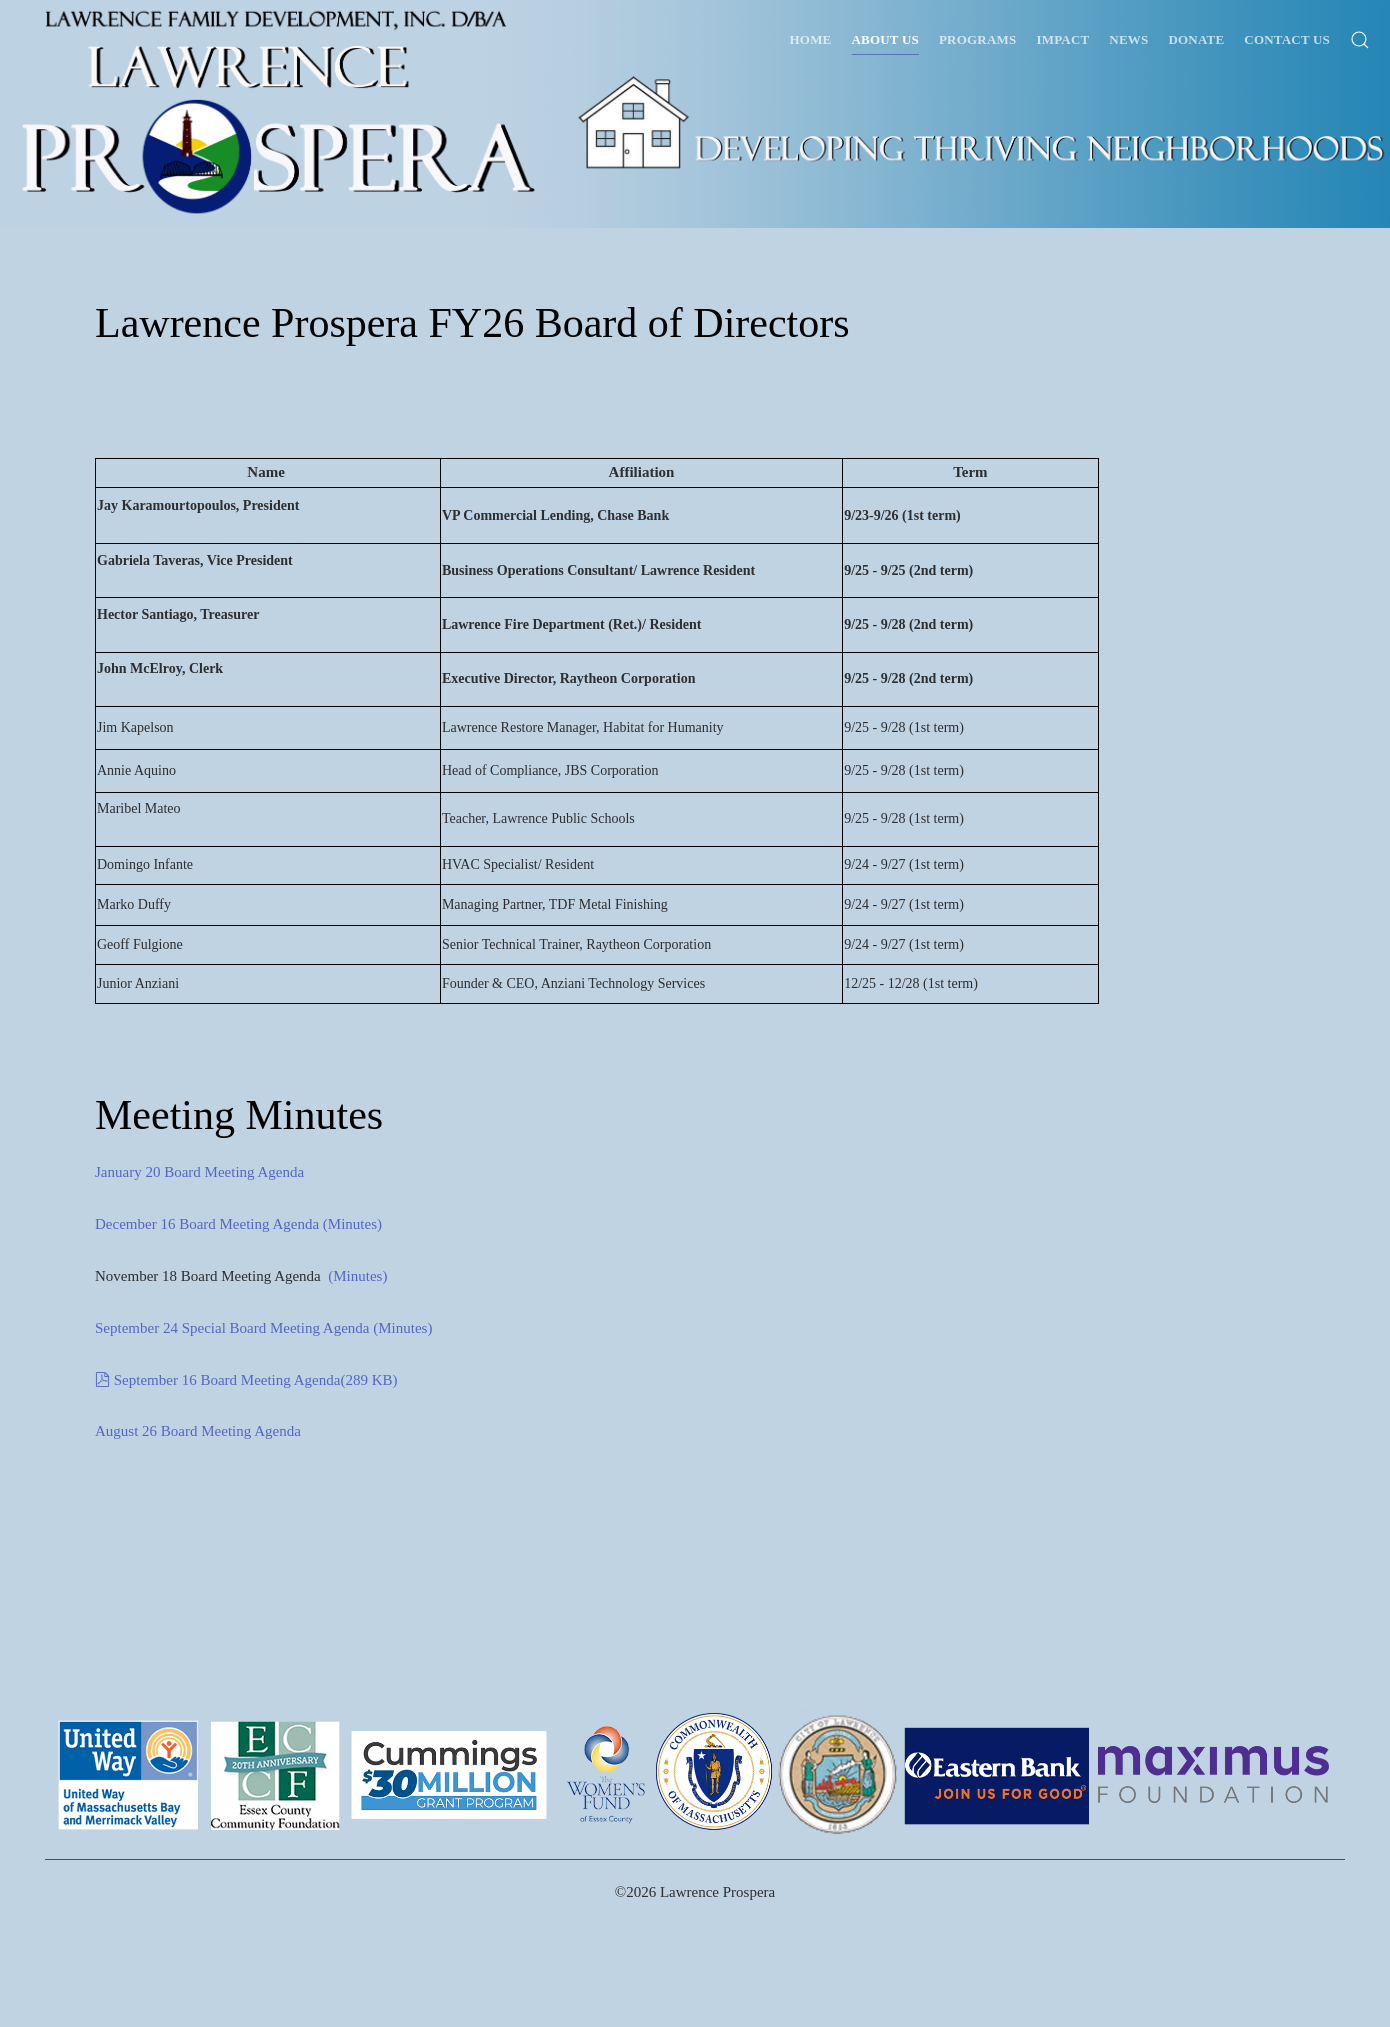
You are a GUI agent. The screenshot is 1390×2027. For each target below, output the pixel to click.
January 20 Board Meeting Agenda (199, 1172)
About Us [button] (885, 39)
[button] (1360, 40)
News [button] (1128, 39)
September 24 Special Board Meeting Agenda (232, 1328)
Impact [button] (1062, 39)
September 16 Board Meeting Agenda (248, 1380)
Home (811, 39)
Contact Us (1287, 39)
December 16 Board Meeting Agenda (207, 1224)
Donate (1196, 39)
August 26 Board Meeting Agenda (198, 1431)
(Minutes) (350, 1224)
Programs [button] (977, 39)
